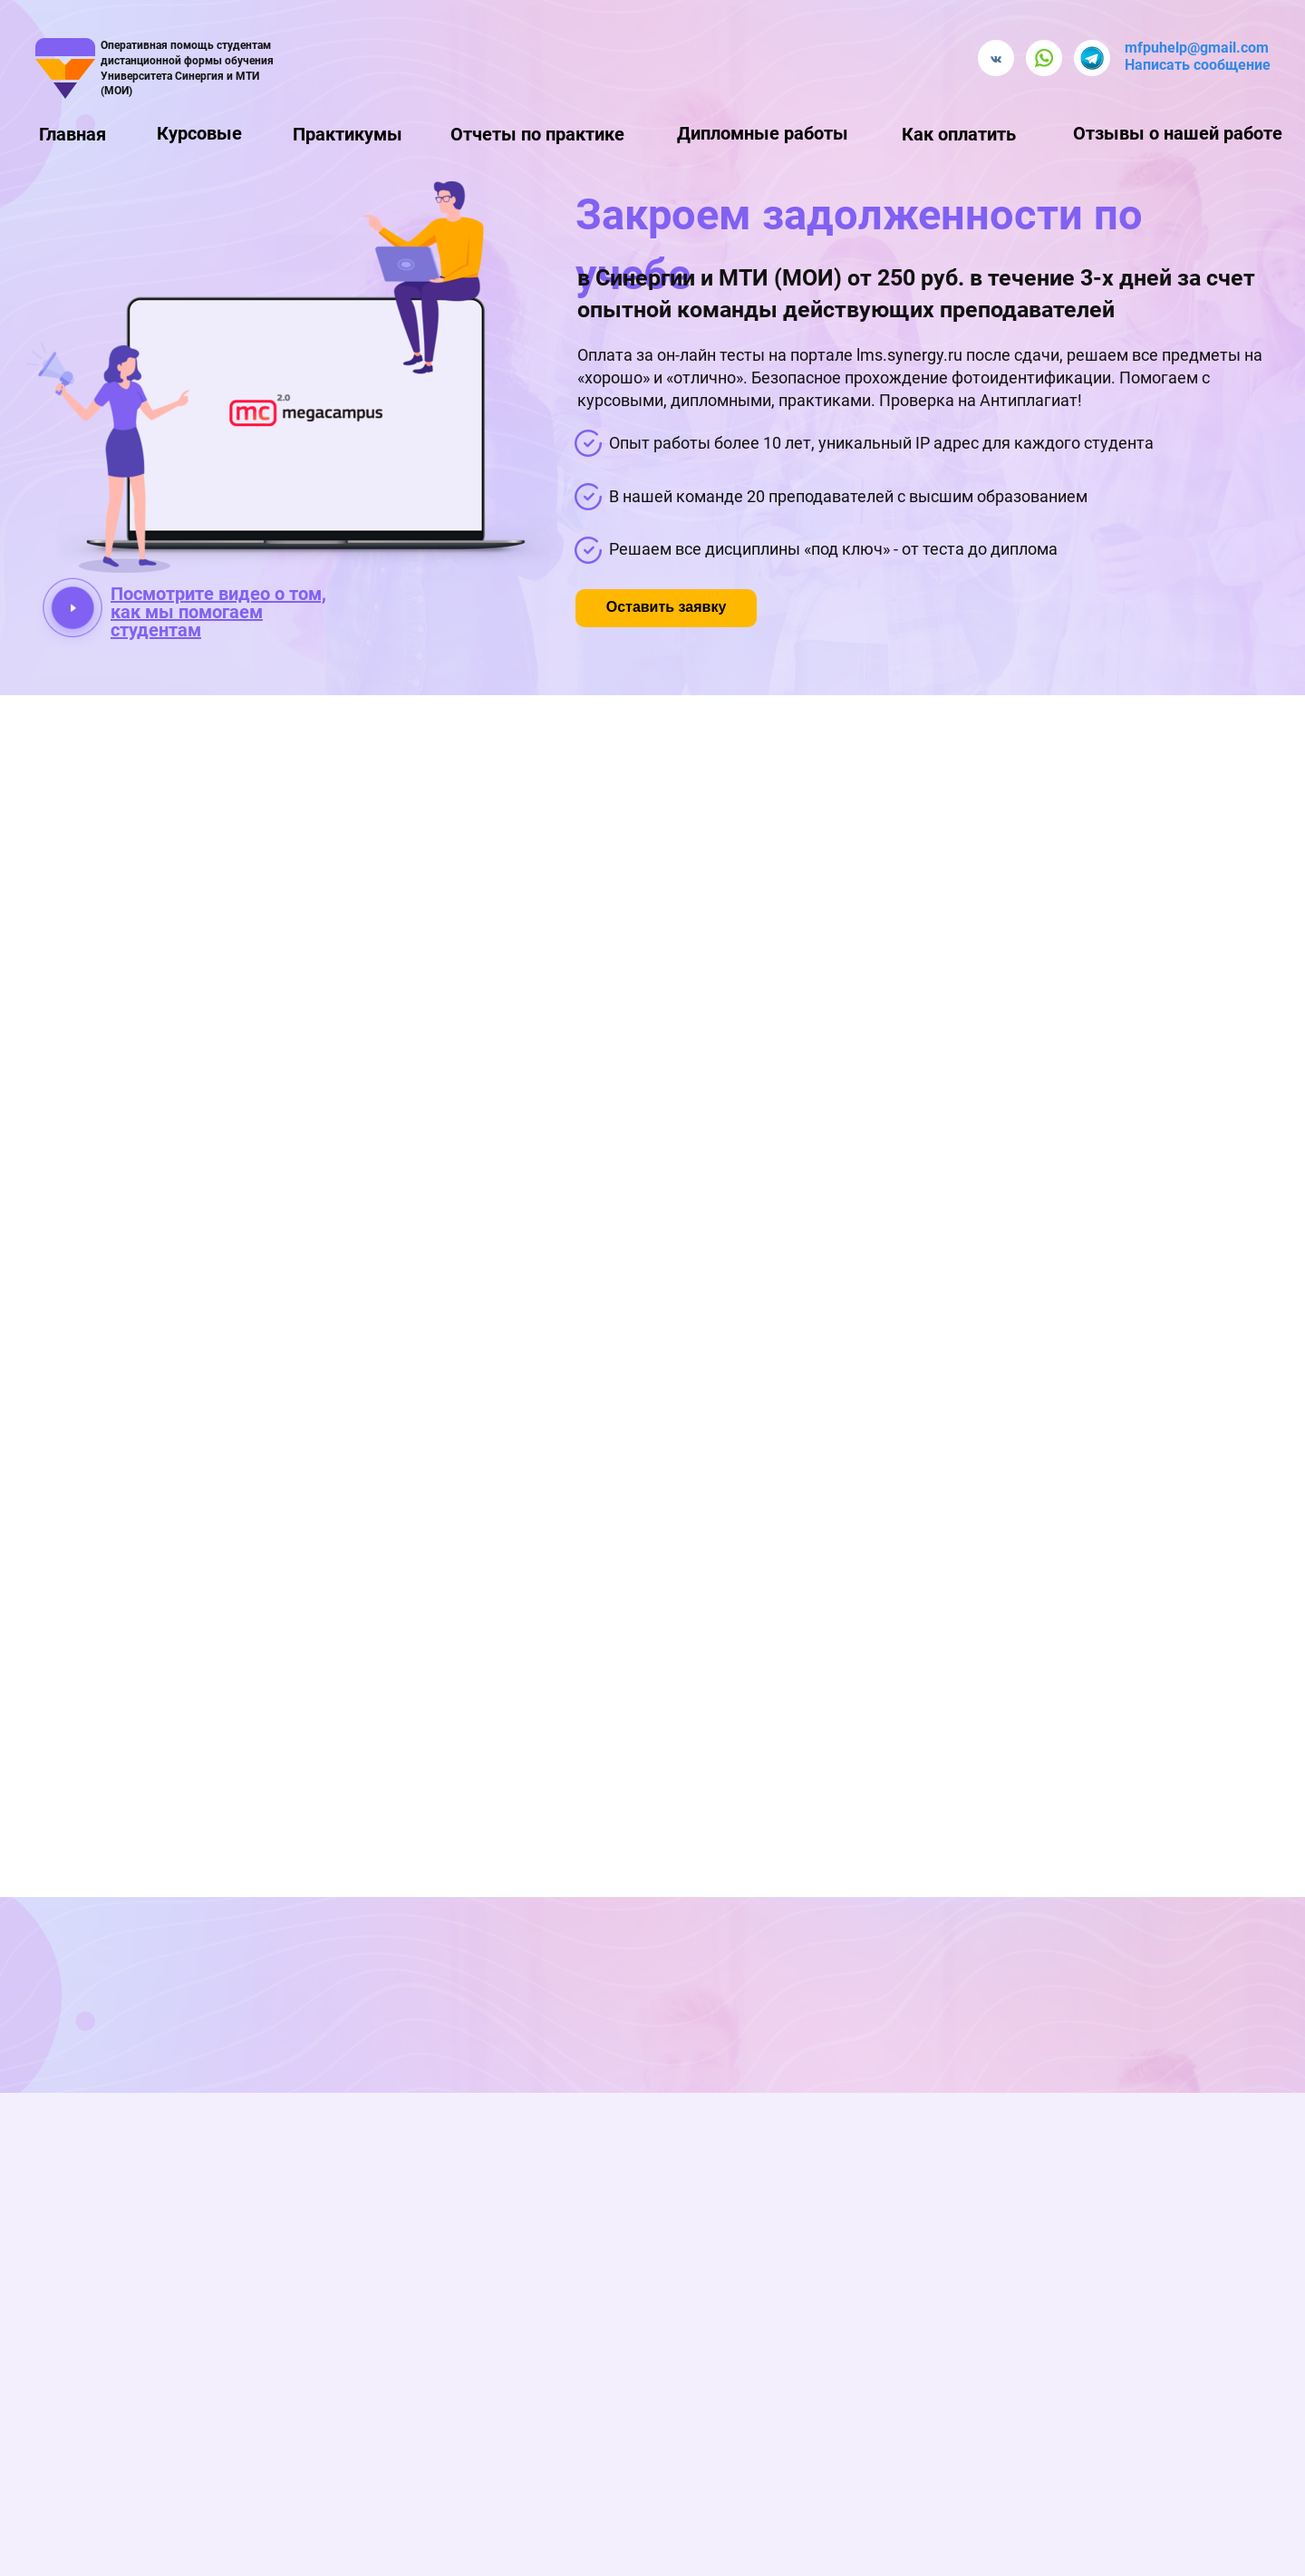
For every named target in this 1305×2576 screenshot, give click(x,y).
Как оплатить (959, 134)
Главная (72, 134)
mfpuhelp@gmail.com (1197, 47)
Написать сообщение (1198, 64)
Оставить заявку (666, 607)
